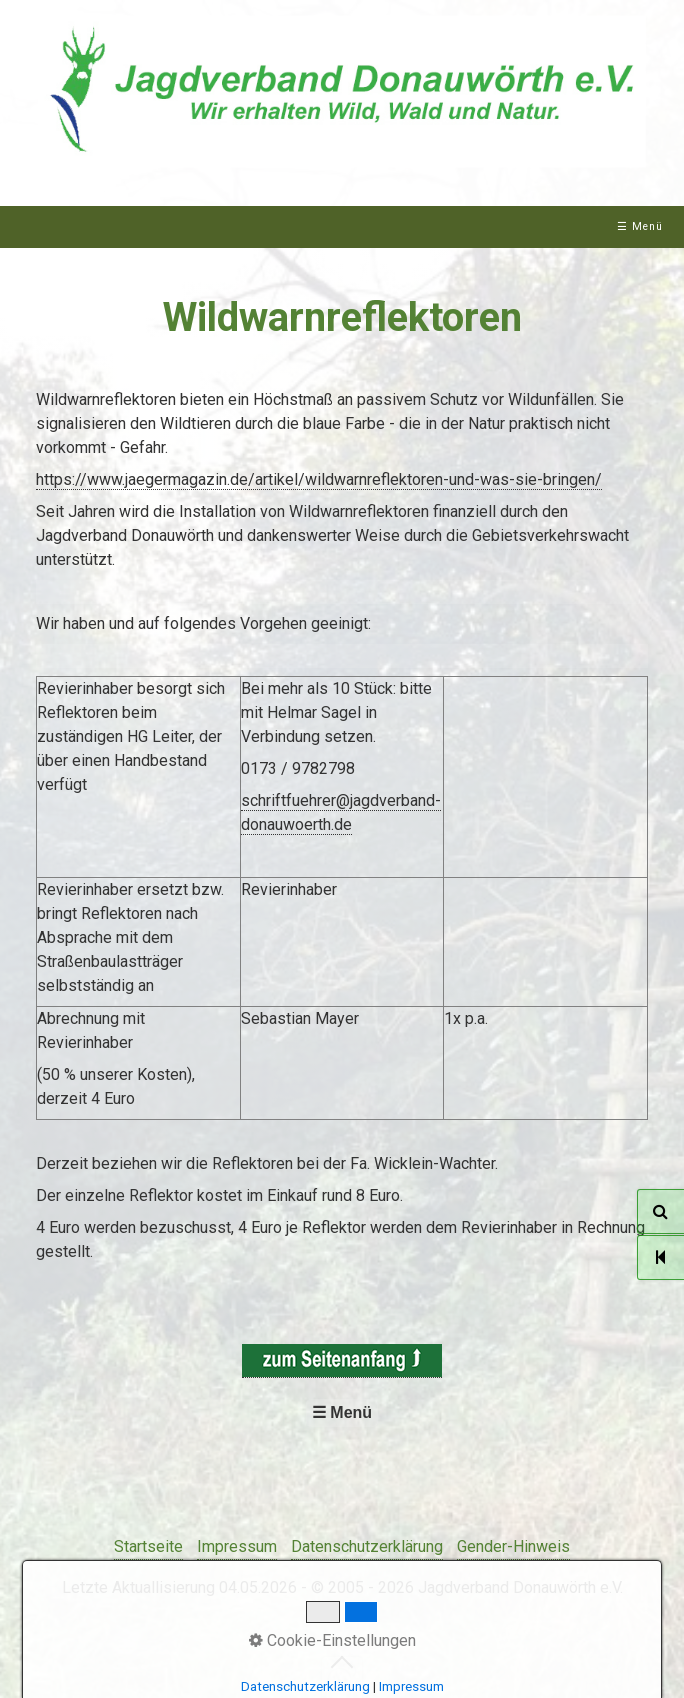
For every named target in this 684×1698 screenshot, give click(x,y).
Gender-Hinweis (513, 1546)
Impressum (237, 1546)
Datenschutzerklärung (367, 1546)
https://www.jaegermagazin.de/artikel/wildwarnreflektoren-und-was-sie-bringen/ (319, 479)
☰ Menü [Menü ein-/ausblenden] (640, 226)
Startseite (148, 1546)
